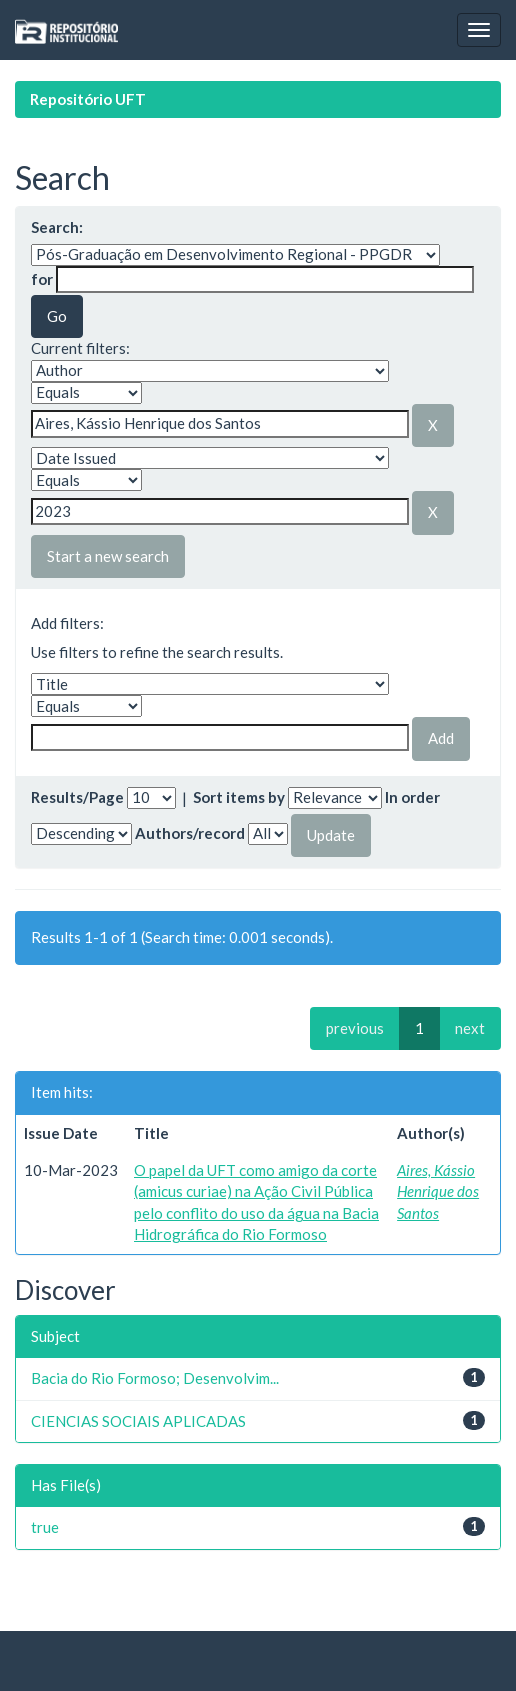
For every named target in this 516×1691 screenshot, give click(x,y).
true (45, 1527)
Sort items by (239, 797)
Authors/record (190, 833)
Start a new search (108, 556)
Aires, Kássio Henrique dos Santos (438, 1191)
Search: (57, 227)
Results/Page (77, 797)
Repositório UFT (88, 99)
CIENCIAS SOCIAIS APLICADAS (138, 1421)
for (42, 279)
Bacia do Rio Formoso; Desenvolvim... (155, 1378)
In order (412, 797)
